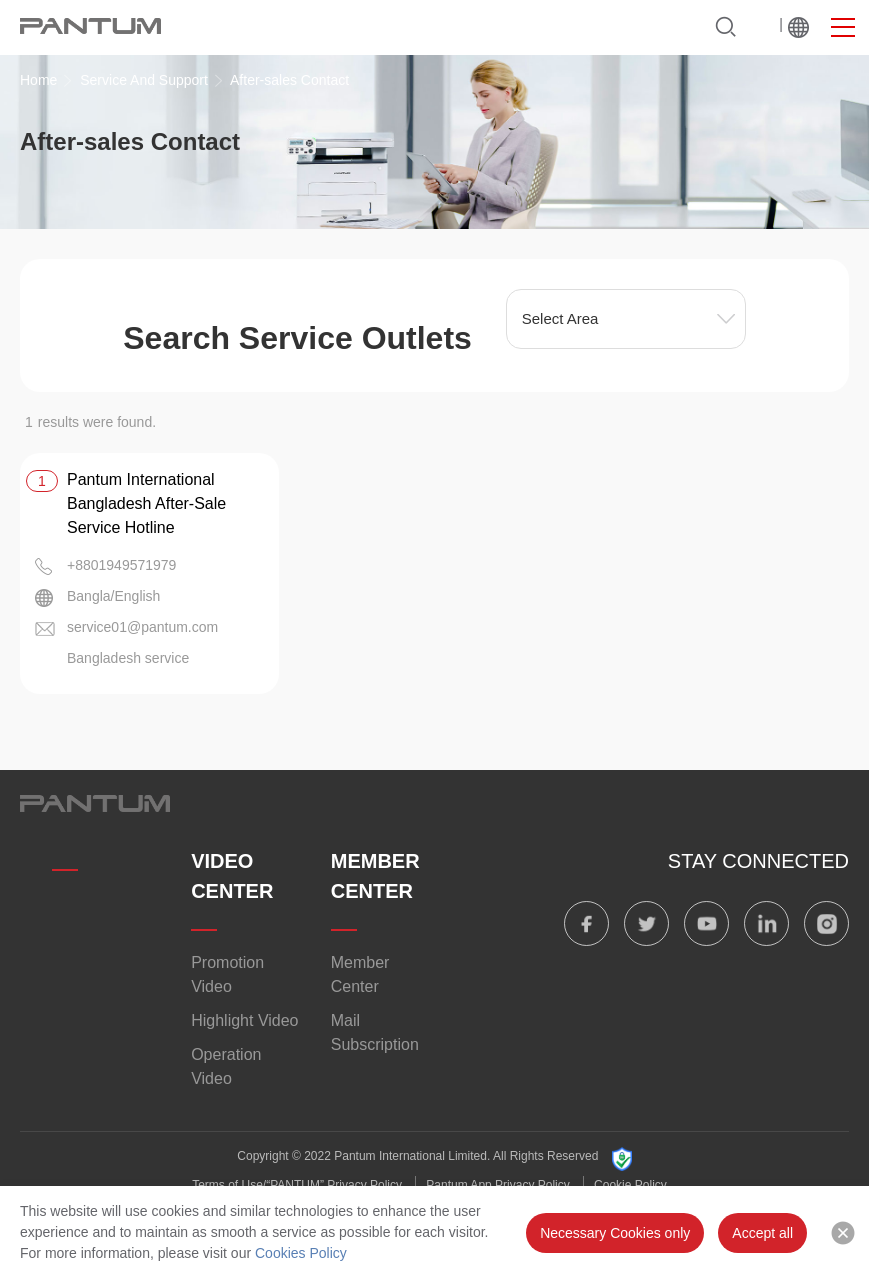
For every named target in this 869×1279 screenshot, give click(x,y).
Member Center (360, 974)
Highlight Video (244, 1020)
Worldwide (798, 27)
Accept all (762, 1233)
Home (38, 80)
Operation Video (226, 1066)
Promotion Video (227, 974)
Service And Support (144, 80)
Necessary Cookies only (615, 1233)
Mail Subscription (375, 1032)
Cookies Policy (301, 1253)
